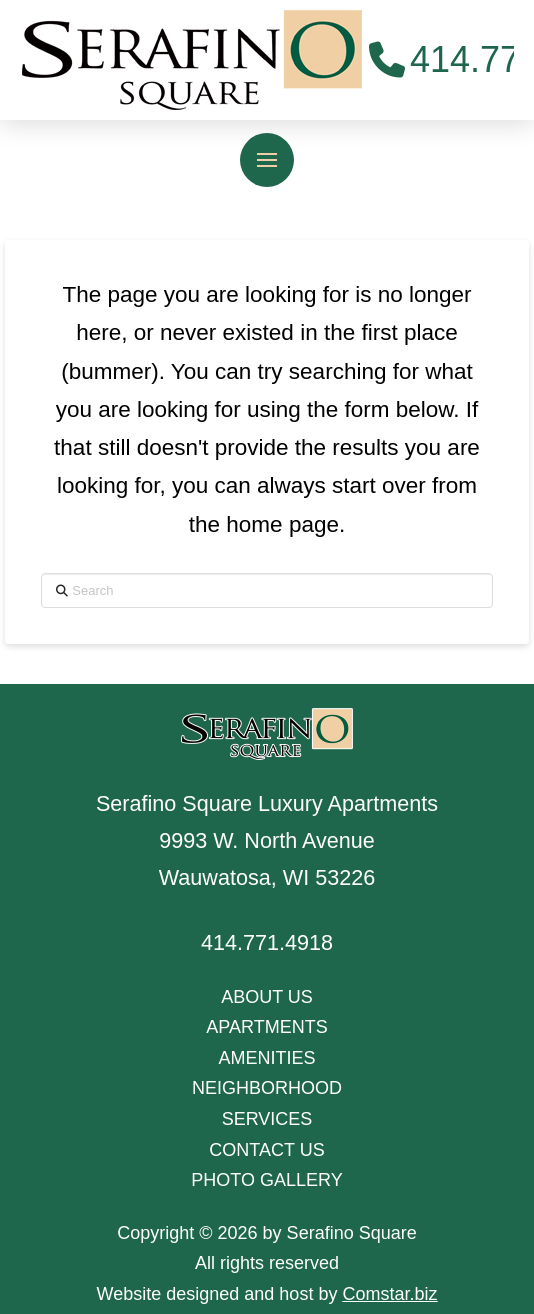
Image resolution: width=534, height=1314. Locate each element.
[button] (267, 160)
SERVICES (267, 1119)
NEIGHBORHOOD (267, 1088)
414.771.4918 (267, 942)
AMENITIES (266, 1058)
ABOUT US (267, 997)
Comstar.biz (389, 1294)
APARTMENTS (266, 1027)
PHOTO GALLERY (266, 1180)
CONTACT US (266, 1150)
